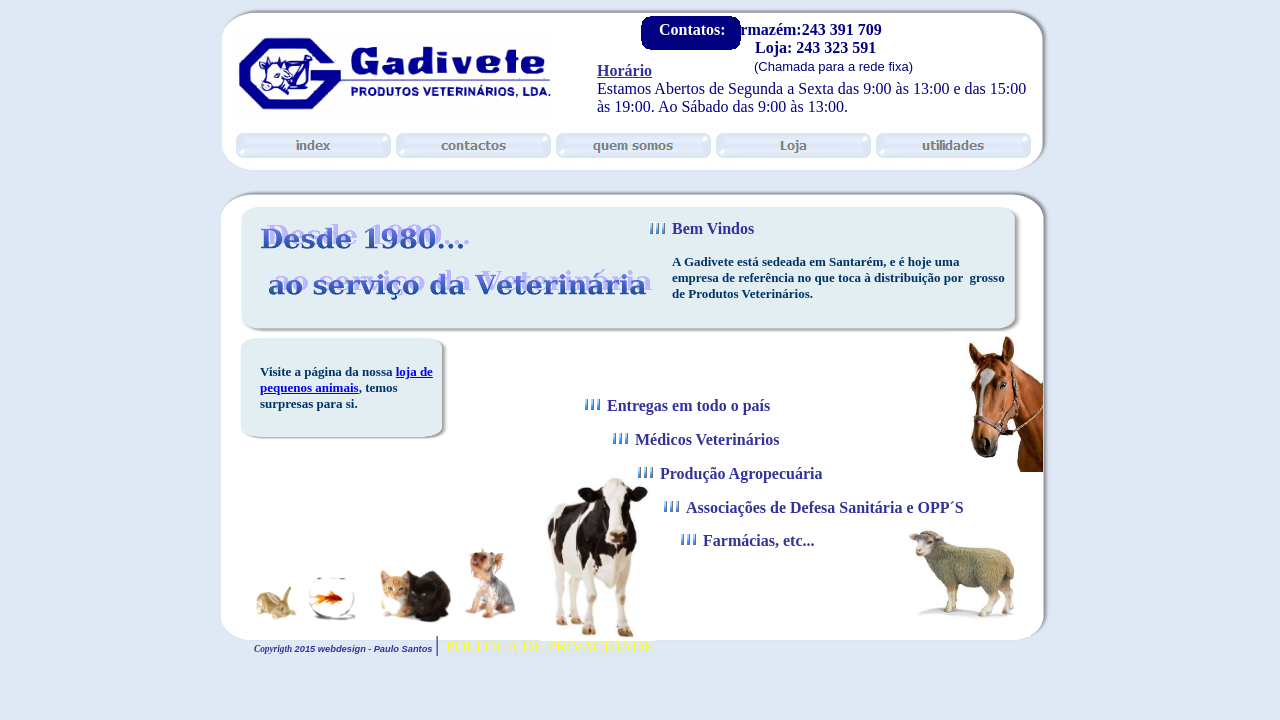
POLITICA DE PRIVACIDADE (550, 646)
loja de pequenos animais (346, 379)
